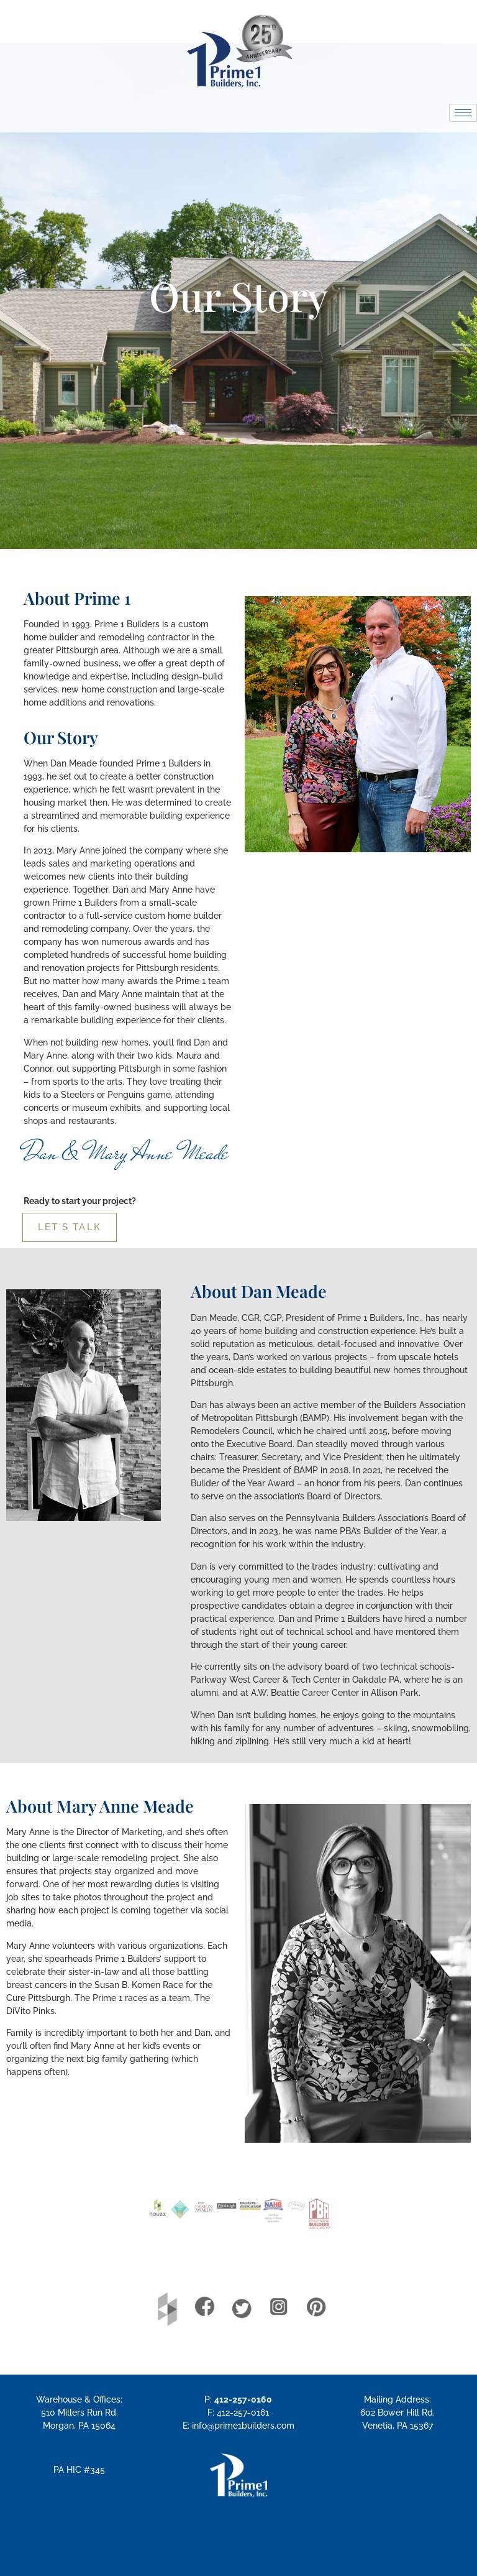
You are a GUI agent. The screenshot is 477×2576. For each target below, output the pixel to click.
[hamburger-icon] (463, 113)
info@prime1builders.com (243, 2426)
